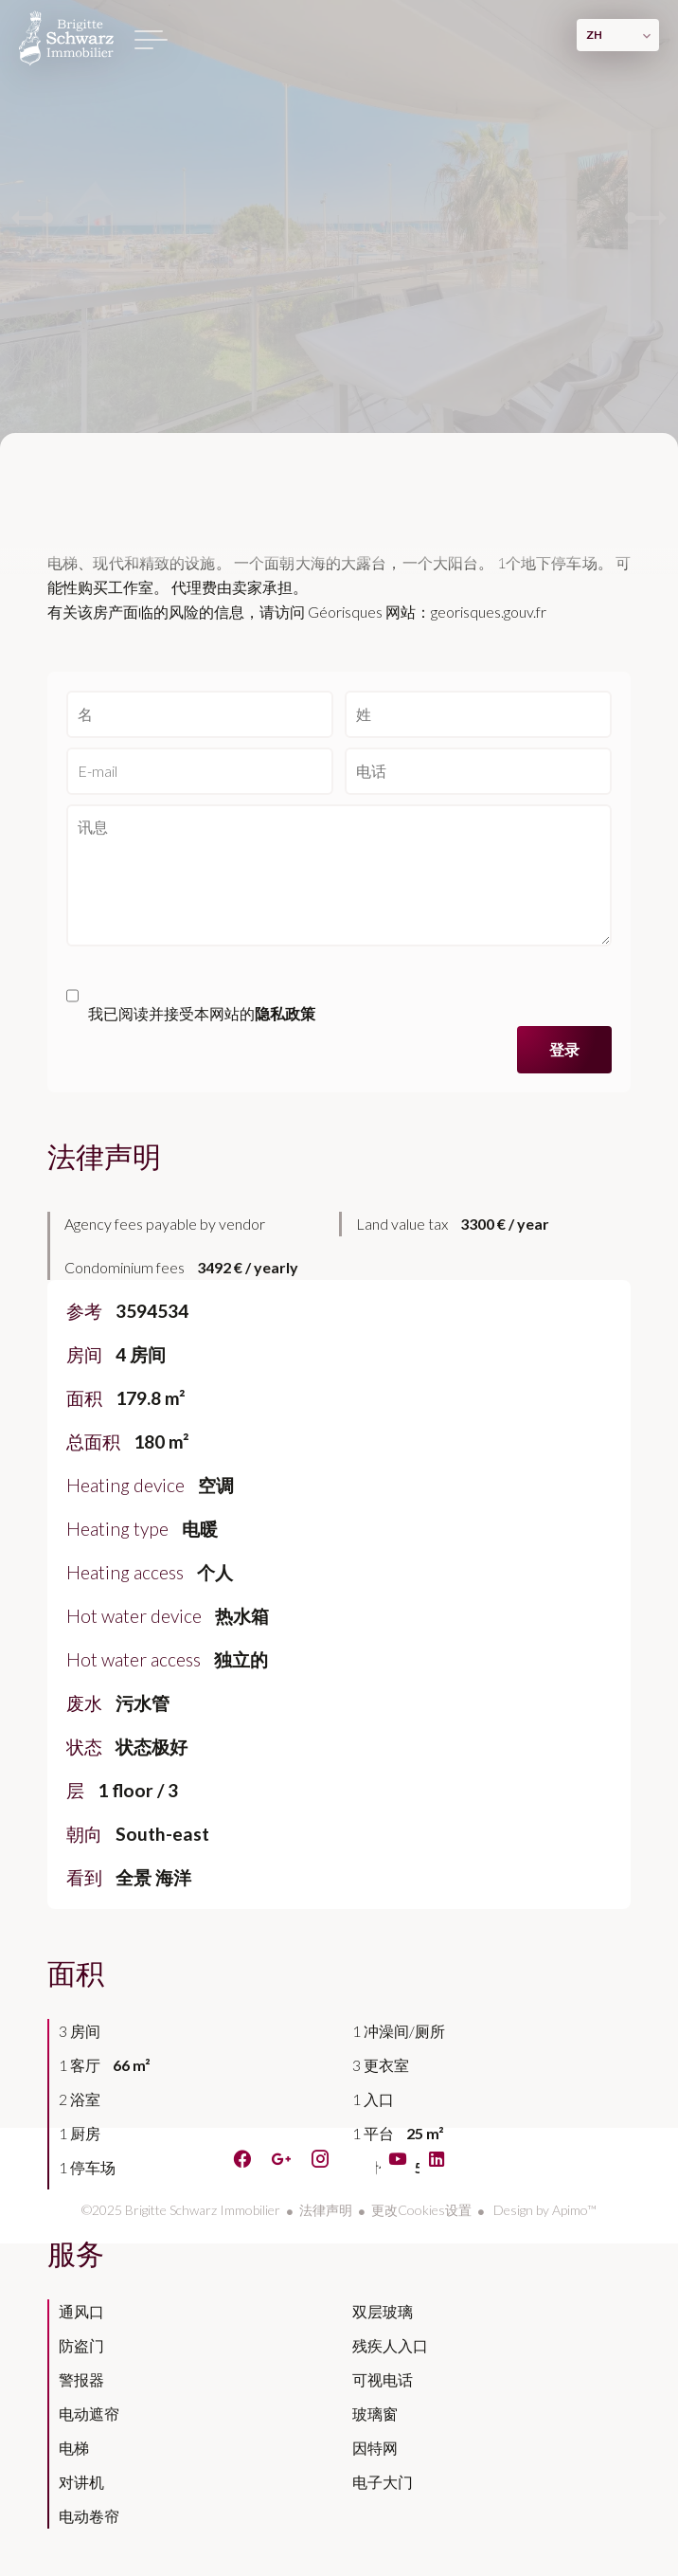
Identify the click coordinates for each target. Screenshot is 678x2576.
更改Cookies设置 (421, 2210)
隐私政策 (285, 1013)
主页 (66, 37)
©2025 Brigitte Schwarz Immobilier (180, 2210)
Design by (544, 2210)
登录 (564, 1049)
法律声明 (325, 2210)
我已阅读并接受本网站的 (201, 1013)
